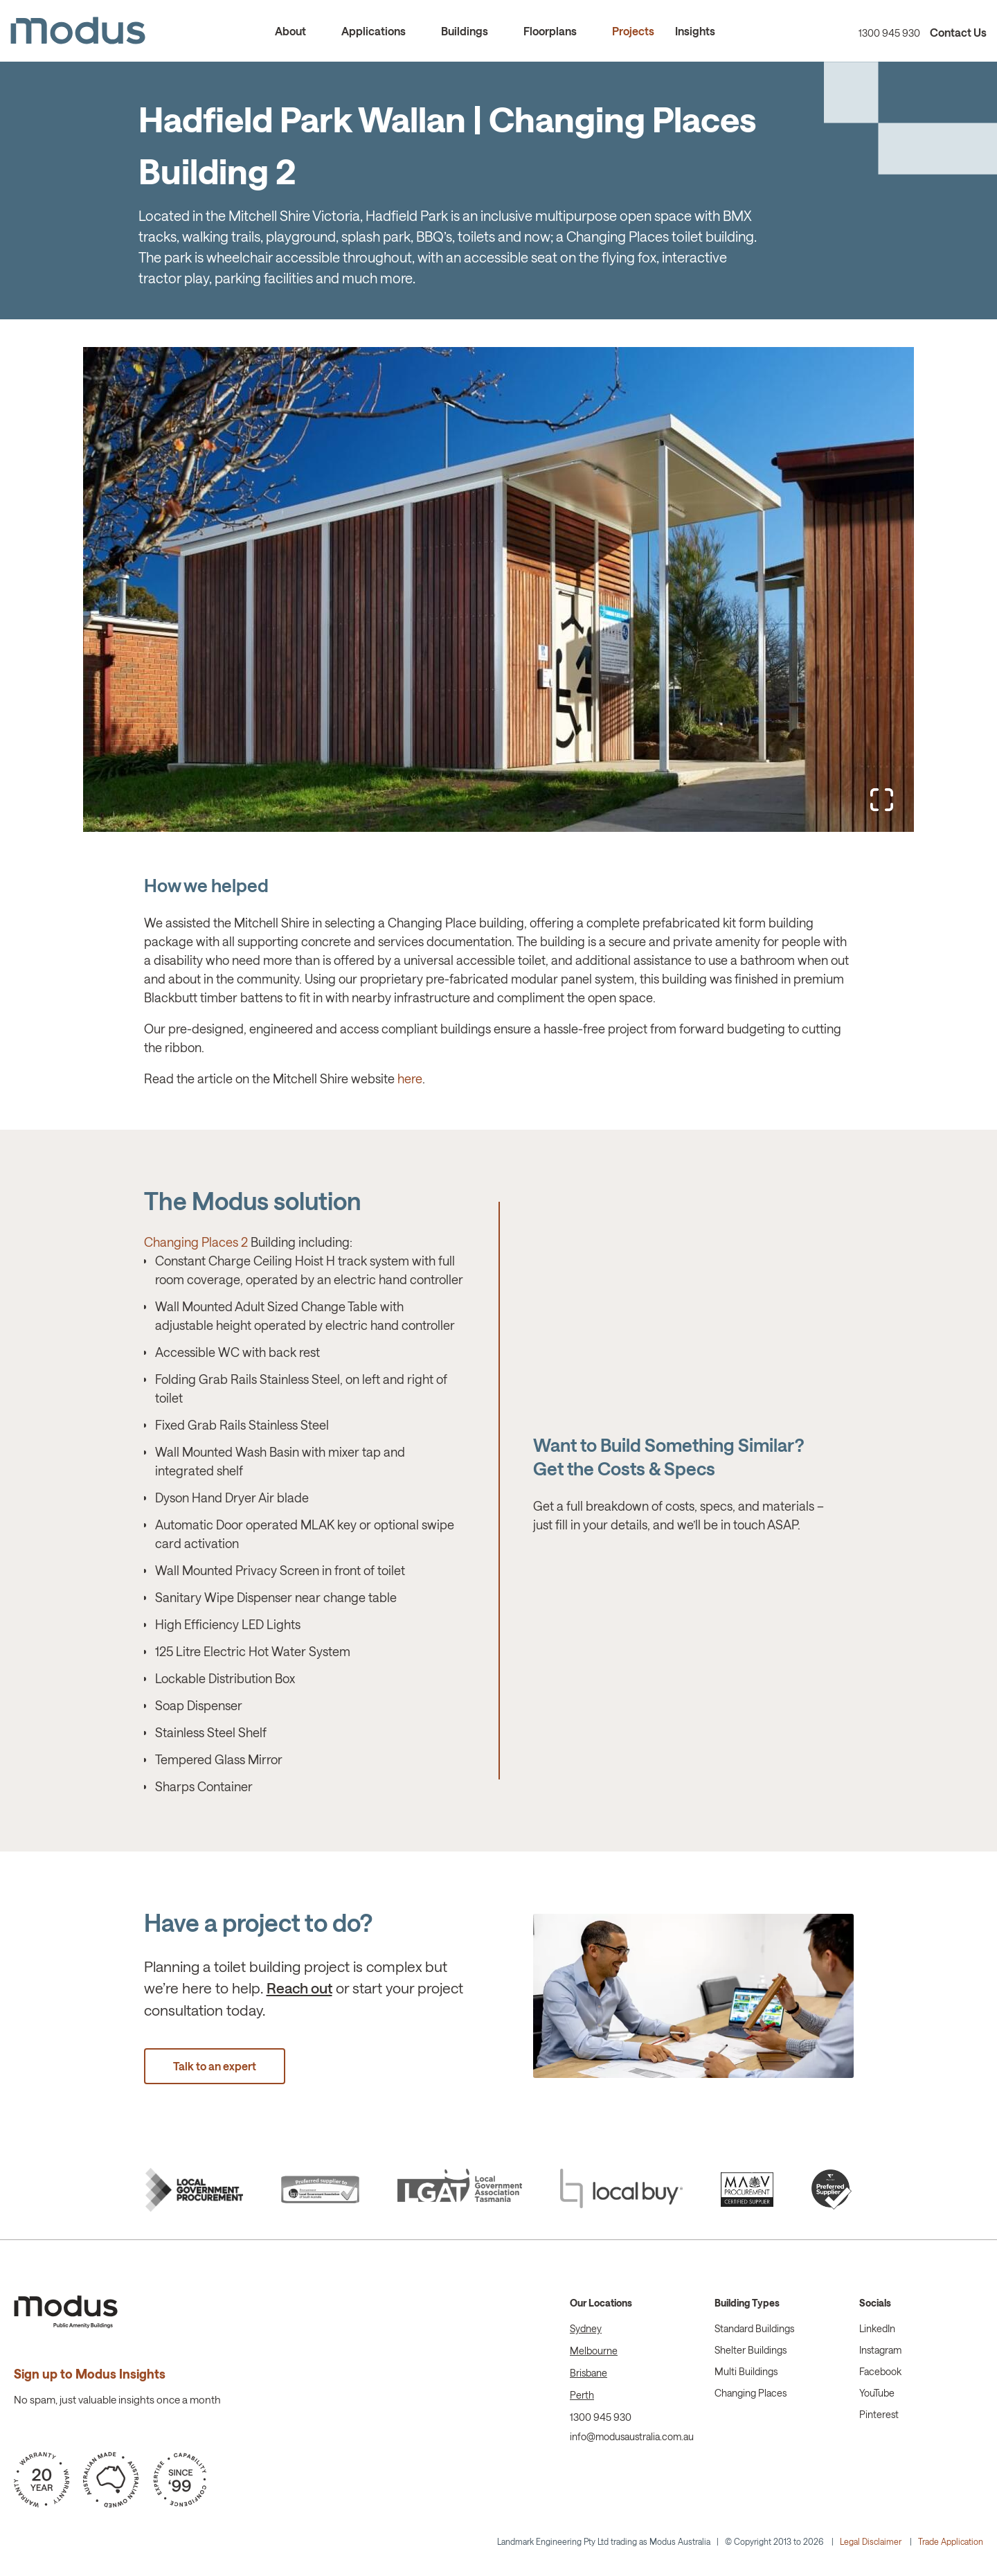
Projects (633, 31)
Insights (695, 31)
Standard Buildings (754, 2329)
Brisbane (588, 2373)
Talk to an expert (214, 2066)
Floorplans (550, 31)
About (290, 31)
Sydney (586, 2329)
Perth (582, 2395)
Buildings (464, 31)
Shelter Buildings (751, 2350)
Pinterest (879, 2415)
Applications (373, 31)
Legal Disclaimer (870, 2542)
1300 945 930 (889, 33)
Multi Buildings (746, 2372)
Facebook (880, 2372)
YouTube (877, 2393)
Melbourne (594, 2351)
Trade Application (950, 2542)
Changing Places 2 (196, 1242)
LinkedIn (877, 2329)
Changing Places (751, 2393)
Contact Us (958, 32)
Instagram (880, 2350)
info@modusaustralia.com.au (632, 2437)
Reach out (299, 1988)
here (409, 1079)
